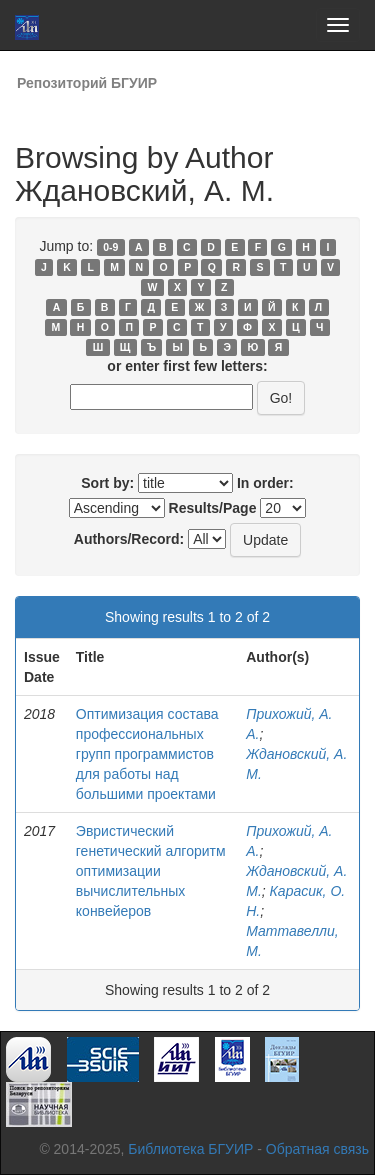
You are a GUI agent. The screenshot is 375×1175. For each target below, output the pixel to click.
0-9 (110, 247)
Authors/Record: (129, 539)
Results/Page (213, 508)
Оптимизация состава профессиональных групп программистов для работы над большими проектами (147, 754)
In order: (265, 483)
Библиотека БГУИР (190, 1149)
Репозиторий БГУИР (87, 83)
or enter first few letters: (187, 366)
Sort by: (107, 483)
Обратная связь (317, 1149)
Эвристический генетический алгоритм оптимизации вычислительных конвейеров (151, 871)
